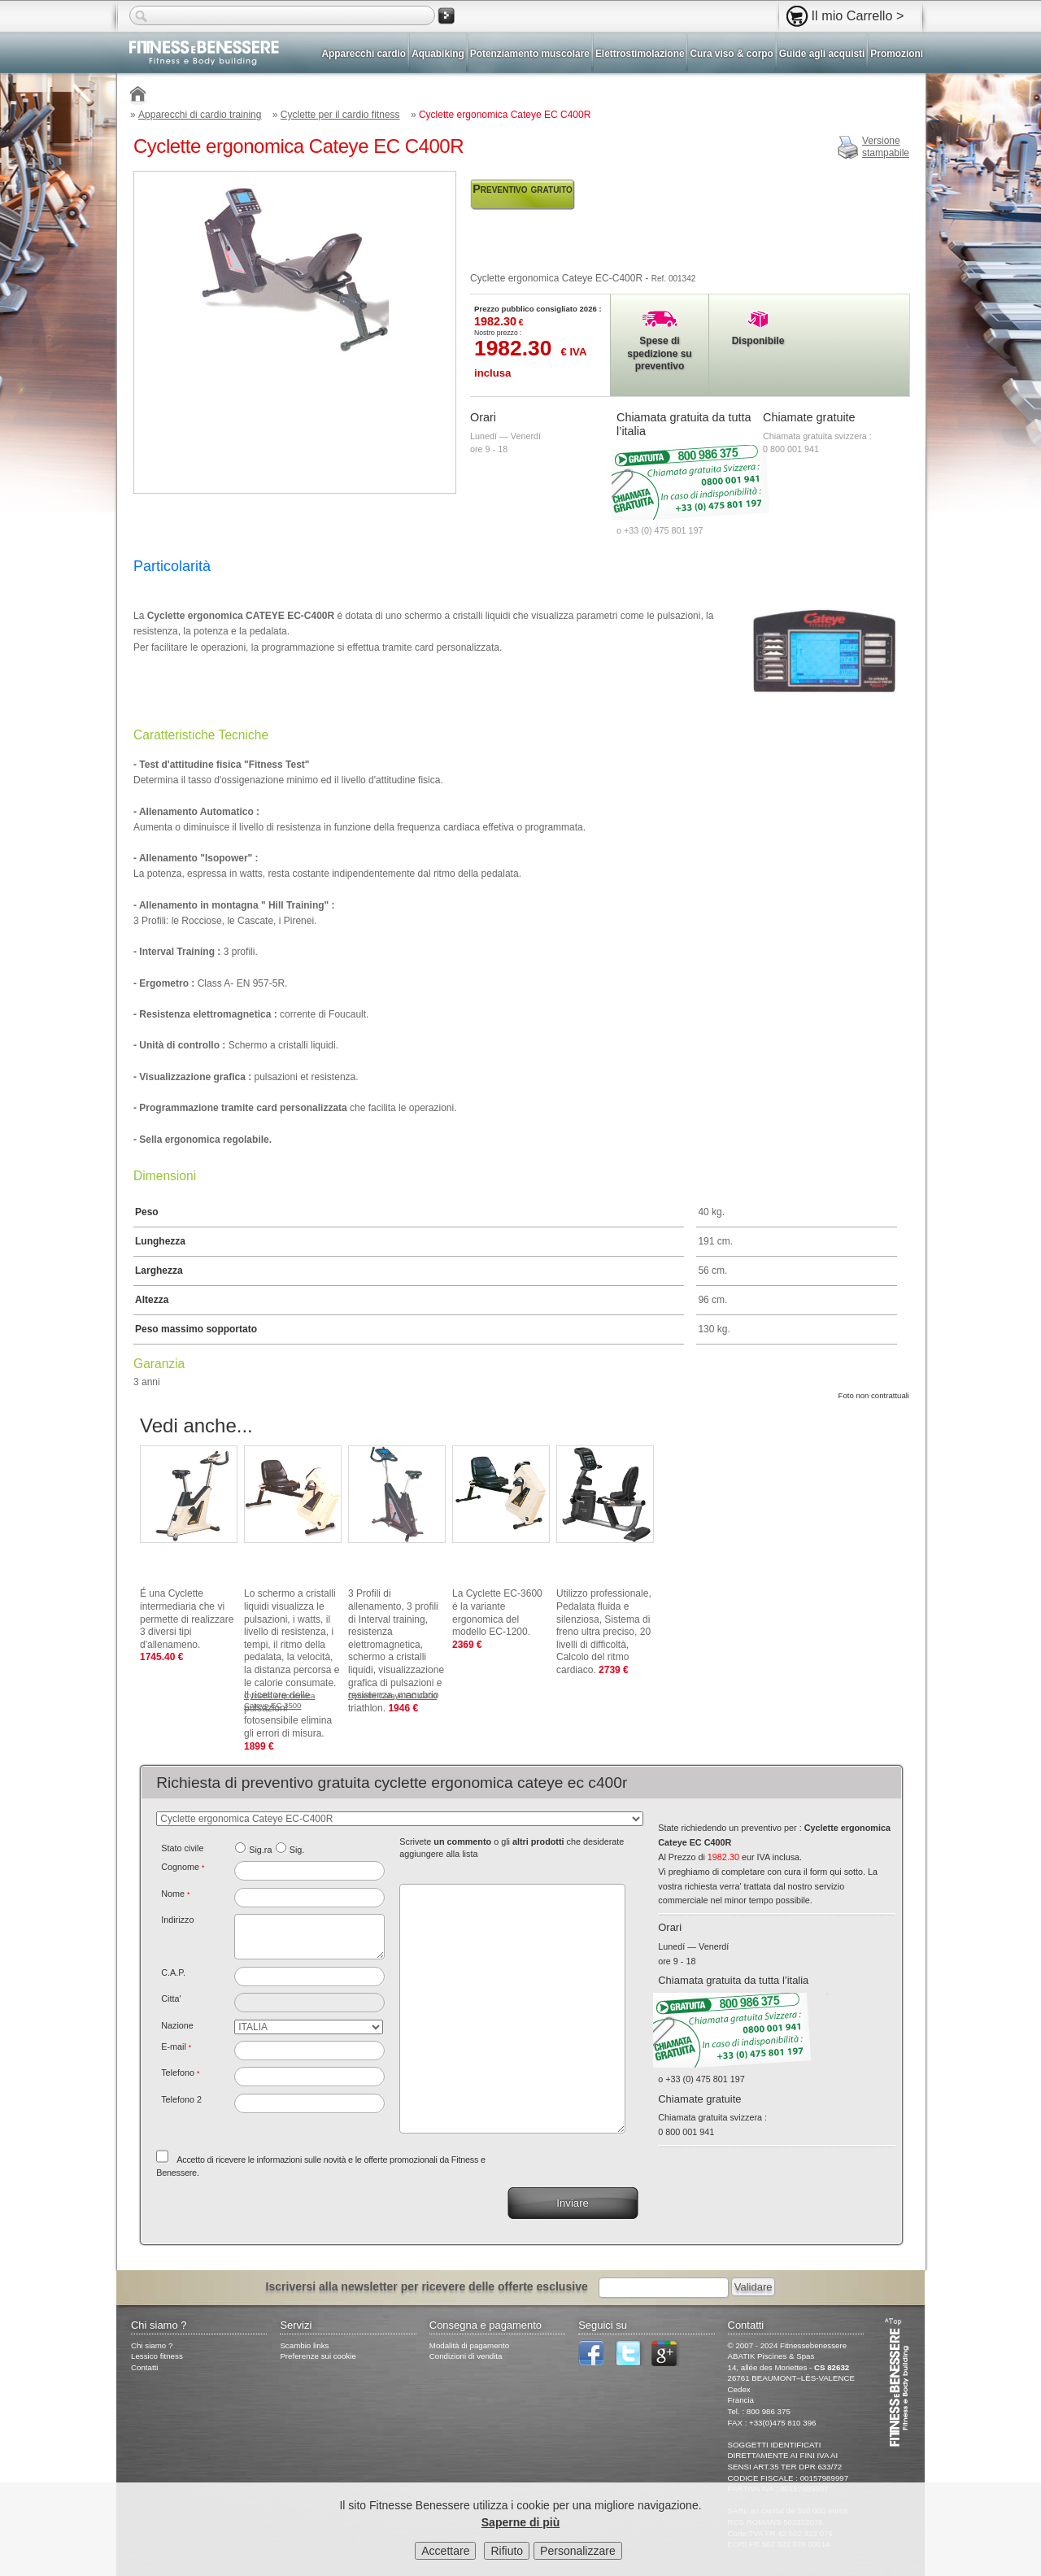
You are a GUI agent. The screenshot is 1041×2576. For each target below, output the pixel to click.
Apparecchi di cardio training (199, 114)
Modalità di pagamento (469, 2345)
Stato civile (182, 1848)
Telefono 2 (181, 2099)
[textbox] (309, 1976)
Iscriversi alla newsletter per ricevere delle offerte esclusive (427, 2286)
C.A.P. (173, 1972)
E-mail (176, 2046)
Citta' (171, 1998)
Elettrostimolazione (640, 53)
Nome (175, 1893)
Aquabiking (438, 53)
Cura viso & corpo (731, 53)
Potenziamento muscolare (530, 53)
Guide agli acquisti (822, 53)
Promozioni (896, 53)
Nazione (177, 2025)
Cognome (182, 1867)
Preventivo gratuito (523, 188)
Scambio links (304, 2345)
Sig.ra (260, 1850)
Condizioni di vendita (466, 2356)
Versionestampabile (885, 147)
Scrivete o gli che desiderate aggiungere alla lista (511, 1848)
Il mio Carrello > (858, 15)
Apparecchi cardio (364, 53)
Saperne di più (520, 2522)
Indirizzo (177, 1919)
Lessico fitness (157, 2356)
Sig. (297, 1850)
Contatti (145, 2367)
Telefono (180, 2072)
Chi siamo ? (151, 2345)
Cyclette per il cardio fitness (340, 114)
